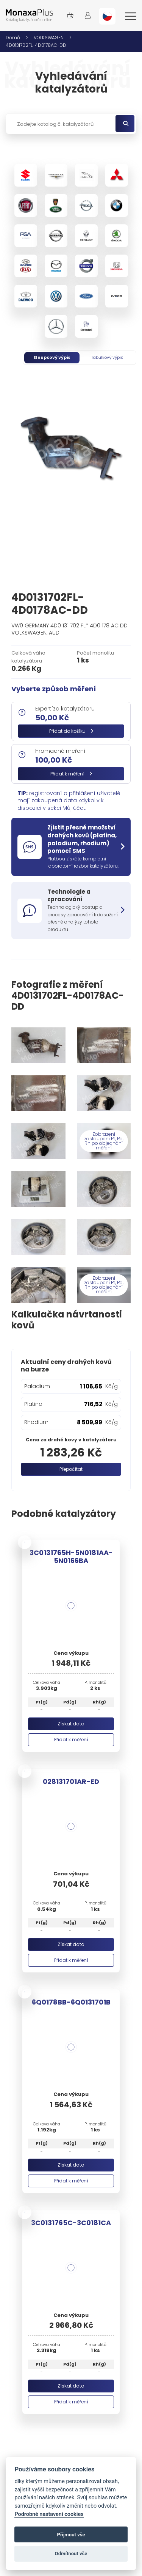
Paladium (37, 1386)
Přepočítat (71, 1469)
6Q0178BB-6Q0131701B (71, 2002)
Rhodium (36, 1422)
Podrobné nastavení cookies (48, 2514)
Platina (33, 1404)
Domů (13, 37)
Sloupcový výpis (51, 357)
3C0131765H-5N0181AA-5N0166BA (71, 1557)
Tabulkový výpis (107, 357)
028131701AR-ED (71, 1781)
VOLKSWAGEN (49, 37)
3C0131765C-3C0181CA (71, 2222)
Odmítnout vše (71, 2553)
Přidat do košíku (71, 731)
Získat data (71, 1723)
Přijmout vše (71, 2534)
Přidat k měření (71, 774)
